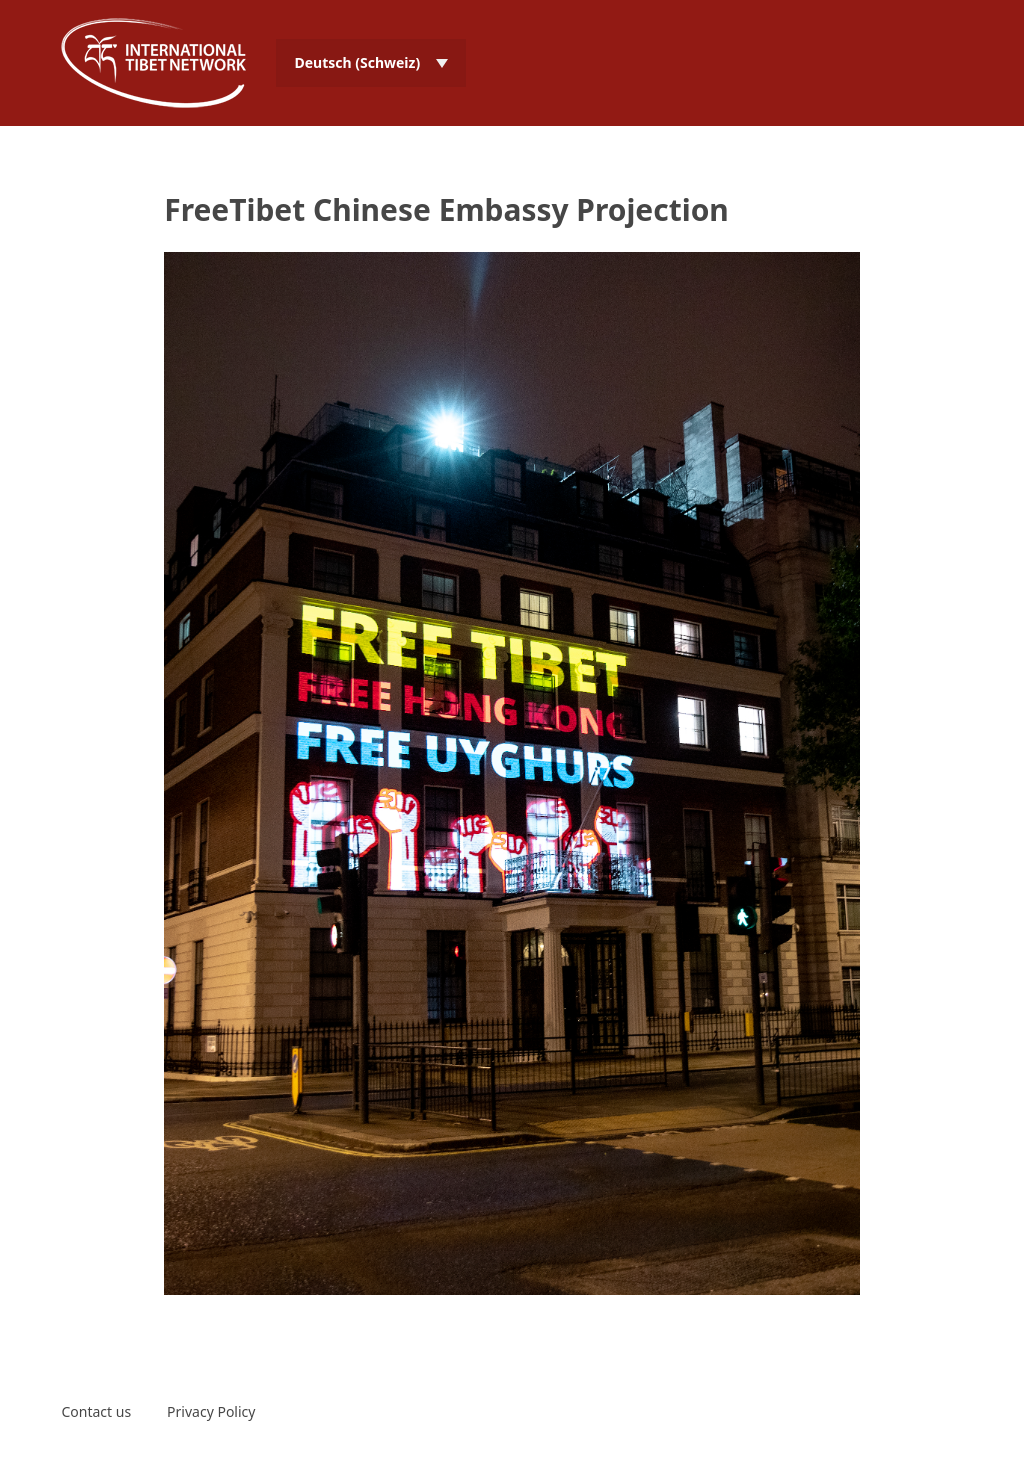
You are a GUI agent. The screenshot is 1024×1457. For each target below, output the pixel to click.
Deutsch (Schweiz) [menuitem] (357, 62)
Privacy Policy (211, 1411)
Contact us (96, 1411)
